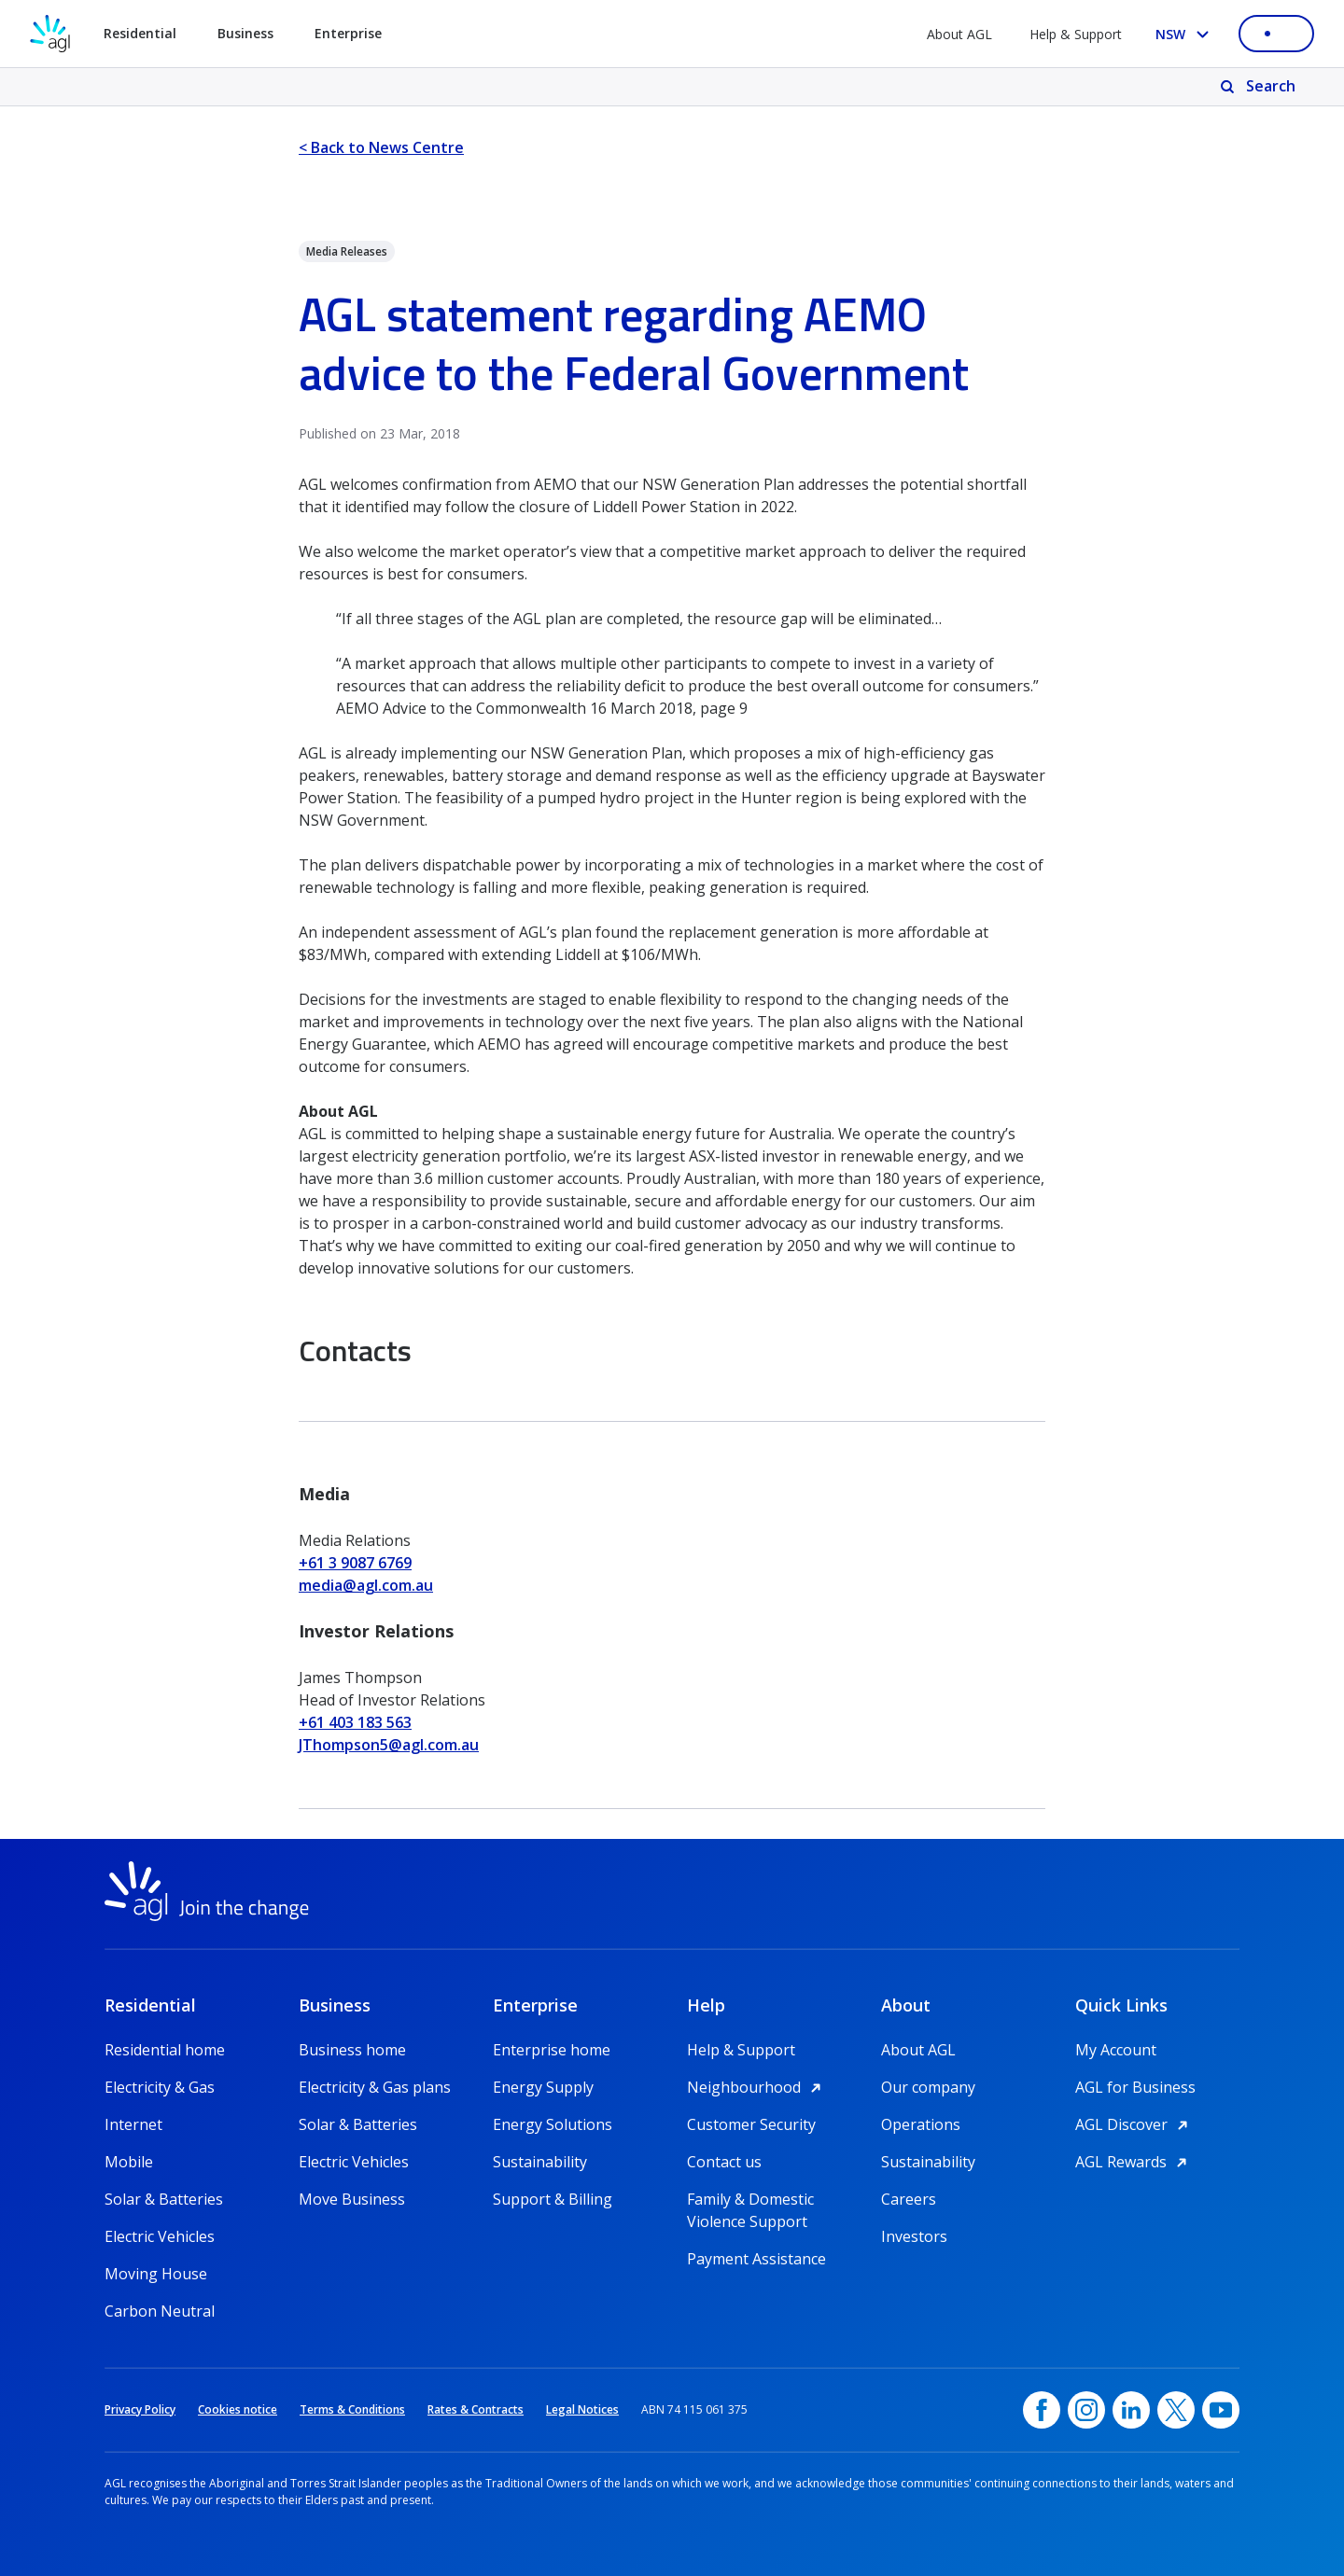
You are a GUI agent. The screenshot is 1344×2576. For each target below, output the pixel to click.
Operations (920, 2124)
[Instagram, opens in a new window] (1086, 2410)
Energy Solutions (552, 2124)
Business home (352, 2050)
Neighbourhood (757, 2087)
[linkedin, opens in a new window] (1131, 2410)
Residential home (165, 2050)
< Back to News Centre (381, 147)
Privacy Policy (140, 2409)
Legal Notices (582, 2409)
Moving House (156, 2273)
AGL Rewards (1134, 2162)
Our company (928, 2087)
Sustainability (540, 2161)
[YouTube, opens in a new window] (1220, 2410)
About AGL (959, 34)
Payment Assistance (756, 2259)
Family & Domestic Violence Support (750, 2199)
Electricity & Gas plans (375, 2087)
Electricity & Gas (160, 2087)
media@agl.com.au (366, 1585)
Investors (914, 2236)
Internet (133, 2124)
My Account (1115, 2050)
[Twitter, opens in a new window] (1176, 2410)
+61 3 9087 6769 (355, 1563)
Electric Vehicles (160, 2236)
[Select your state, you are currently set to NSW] (1185, 34)
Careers (908, 2199)
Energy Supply (543, 2087)
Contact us (724, 2161)
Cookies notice (237, 2409)
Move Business (352, 2199)
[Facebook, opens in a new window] (1041, 2410)
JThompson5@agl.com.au (389, 1744)
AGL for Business (1135, 2087)
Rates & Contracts (475, 2409)
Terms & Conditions (352, 2409)
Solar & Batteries (164, 2199)
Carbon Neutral (160, 2311)
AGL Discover (1134, 2124)
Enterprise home (551, 2050)
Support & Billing (552, 2199)
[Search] (1259, 86)
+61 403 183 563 (355, 1722)
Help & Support (1075, 34)
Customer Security (751, 2124)
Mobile (129, 2161)
